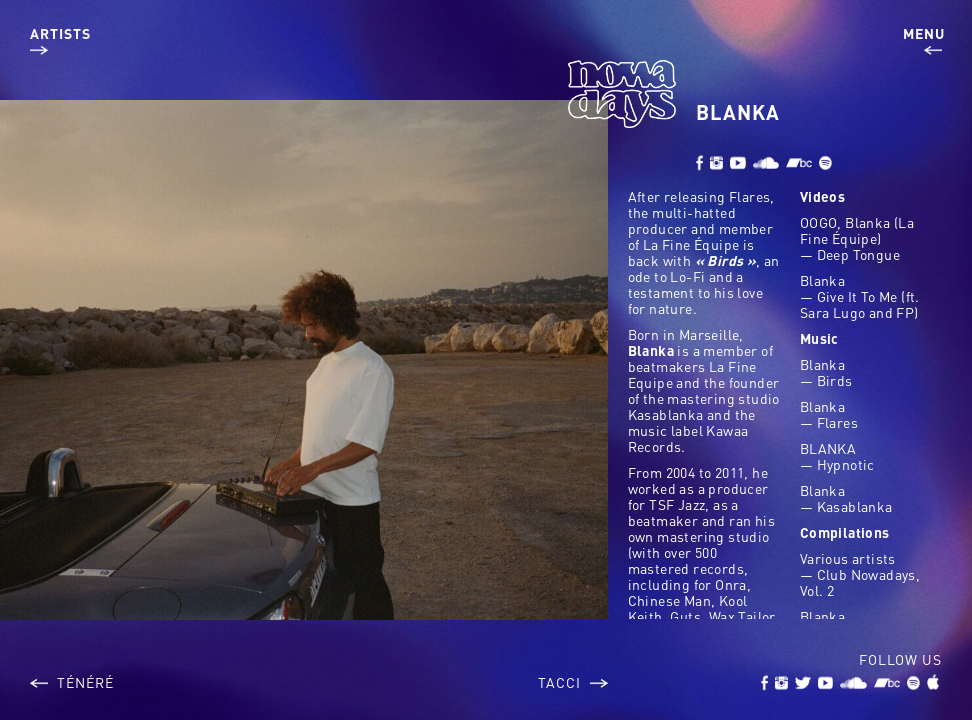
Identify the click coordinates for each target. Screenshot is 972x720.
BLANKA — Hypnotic (837, 456)
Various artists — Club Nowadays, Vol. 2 (860, 574)
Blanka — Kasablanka (846, 498)
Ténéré (72, 682)
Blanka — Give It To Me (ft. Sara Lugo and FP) (860, 296)
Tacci (573, 682)
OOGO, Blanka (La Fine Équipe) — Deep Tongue (857, 238)
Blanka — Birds (826, 372)
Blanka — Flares (829, 414)
